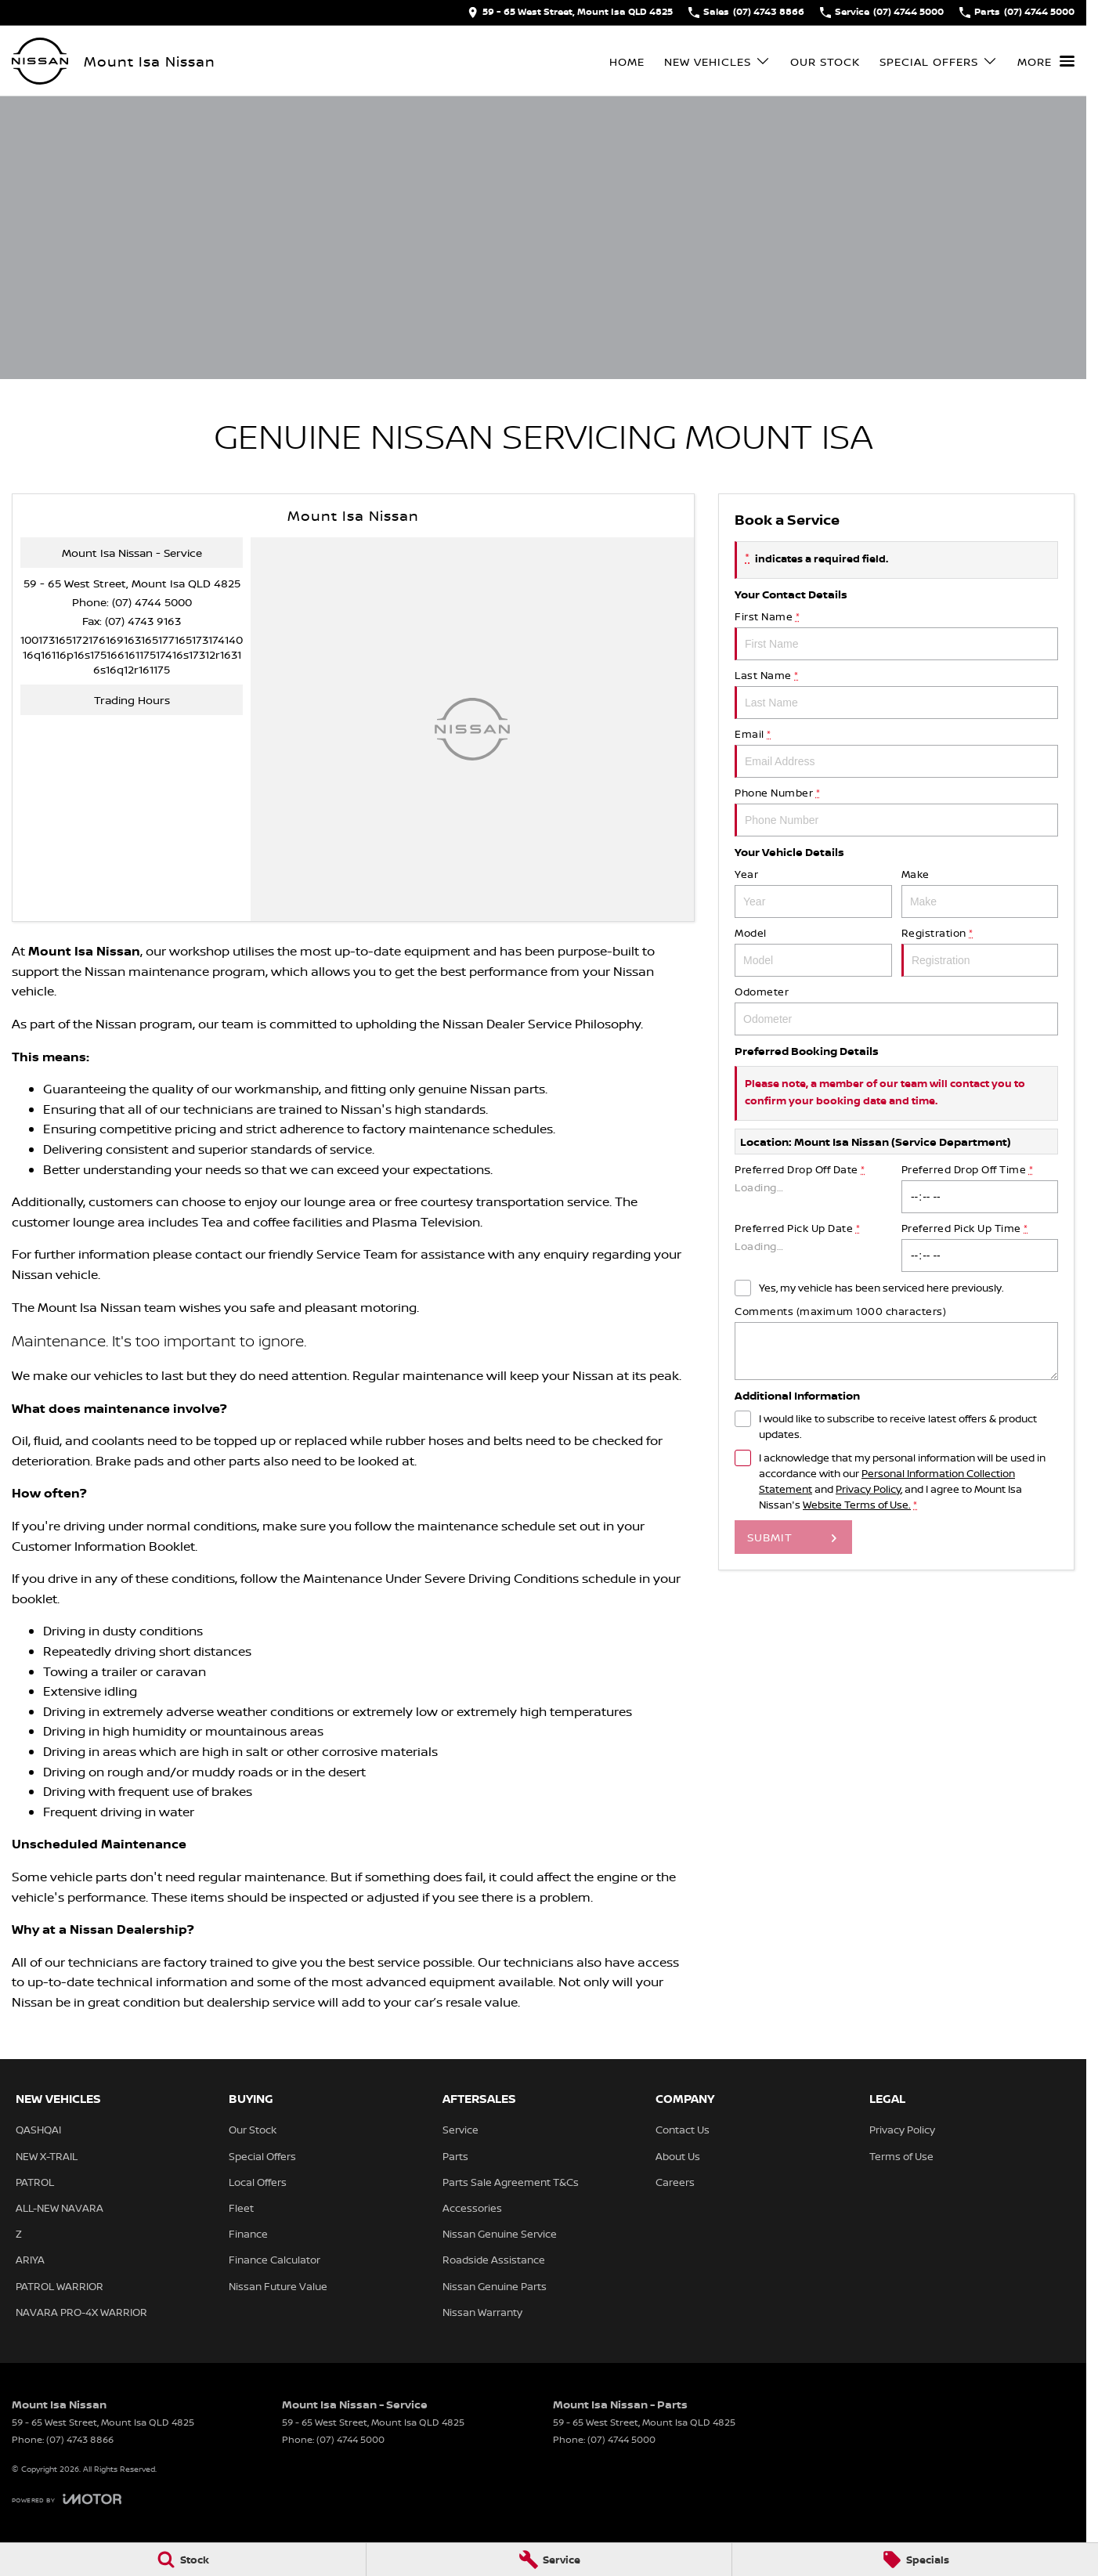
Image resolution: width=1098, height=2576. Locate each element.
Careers (675, 2182)
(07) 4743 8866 (80, 2439)
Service (460, 2130)
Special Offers (262, 2156)
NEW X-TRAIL (47, 2156)
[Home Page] (40, 61)
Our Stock (825, 61)
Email (896, 752)
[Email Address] (131, 654)
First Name (896, 634)
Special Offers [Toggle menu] (938, 61)
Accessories (472, 2208)
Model (813, 951)
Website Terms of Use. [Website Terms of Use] (857, 1505)
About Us (678, 2156)
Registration (979, 951)
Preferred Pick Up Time (979, 1246)
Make (979, 892)
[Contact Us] (570, 12)
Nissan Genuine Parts (494, 2286)
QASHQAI (38, 2130)
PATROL (35, 2182)
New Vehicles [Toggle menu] (717, 61)
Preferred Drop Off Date (813, 1187)
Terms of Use (901, 2156)
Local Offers (258, 2182)
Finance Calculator (274, 2260)
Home (627, 61)
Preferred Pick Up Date (813, 1246)
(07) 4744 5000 (152, 601)
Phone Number (896, 811)
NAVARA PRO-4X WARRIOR (81, 2312)
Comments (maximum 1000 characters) (896, 1342)
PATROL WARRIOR (59, 2286)
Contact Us (683, 2130)
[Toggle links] (66, 2499)
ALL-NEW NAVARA (59, 2208)
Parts (455, 2156)
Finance (248, 2234)
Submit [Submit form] (770, 1537)
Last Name (896, 693)
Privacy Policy (902, 2130)
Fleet (241, 2208)
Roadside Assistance (493, 2260)
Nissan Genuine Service (499, 2234)
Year (813, 892)
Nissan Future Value (278, 2286)
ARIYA (30, 2260)
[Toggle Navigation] (1046, 61)
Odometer (896, 1010)
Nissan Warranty (482, 2312)
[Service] (549, 2559)
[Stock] (183, 2559)
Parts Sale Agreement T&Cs (510, 2182)
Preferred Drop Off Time (979, 1187)
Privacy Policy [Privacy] (868, 1489)
